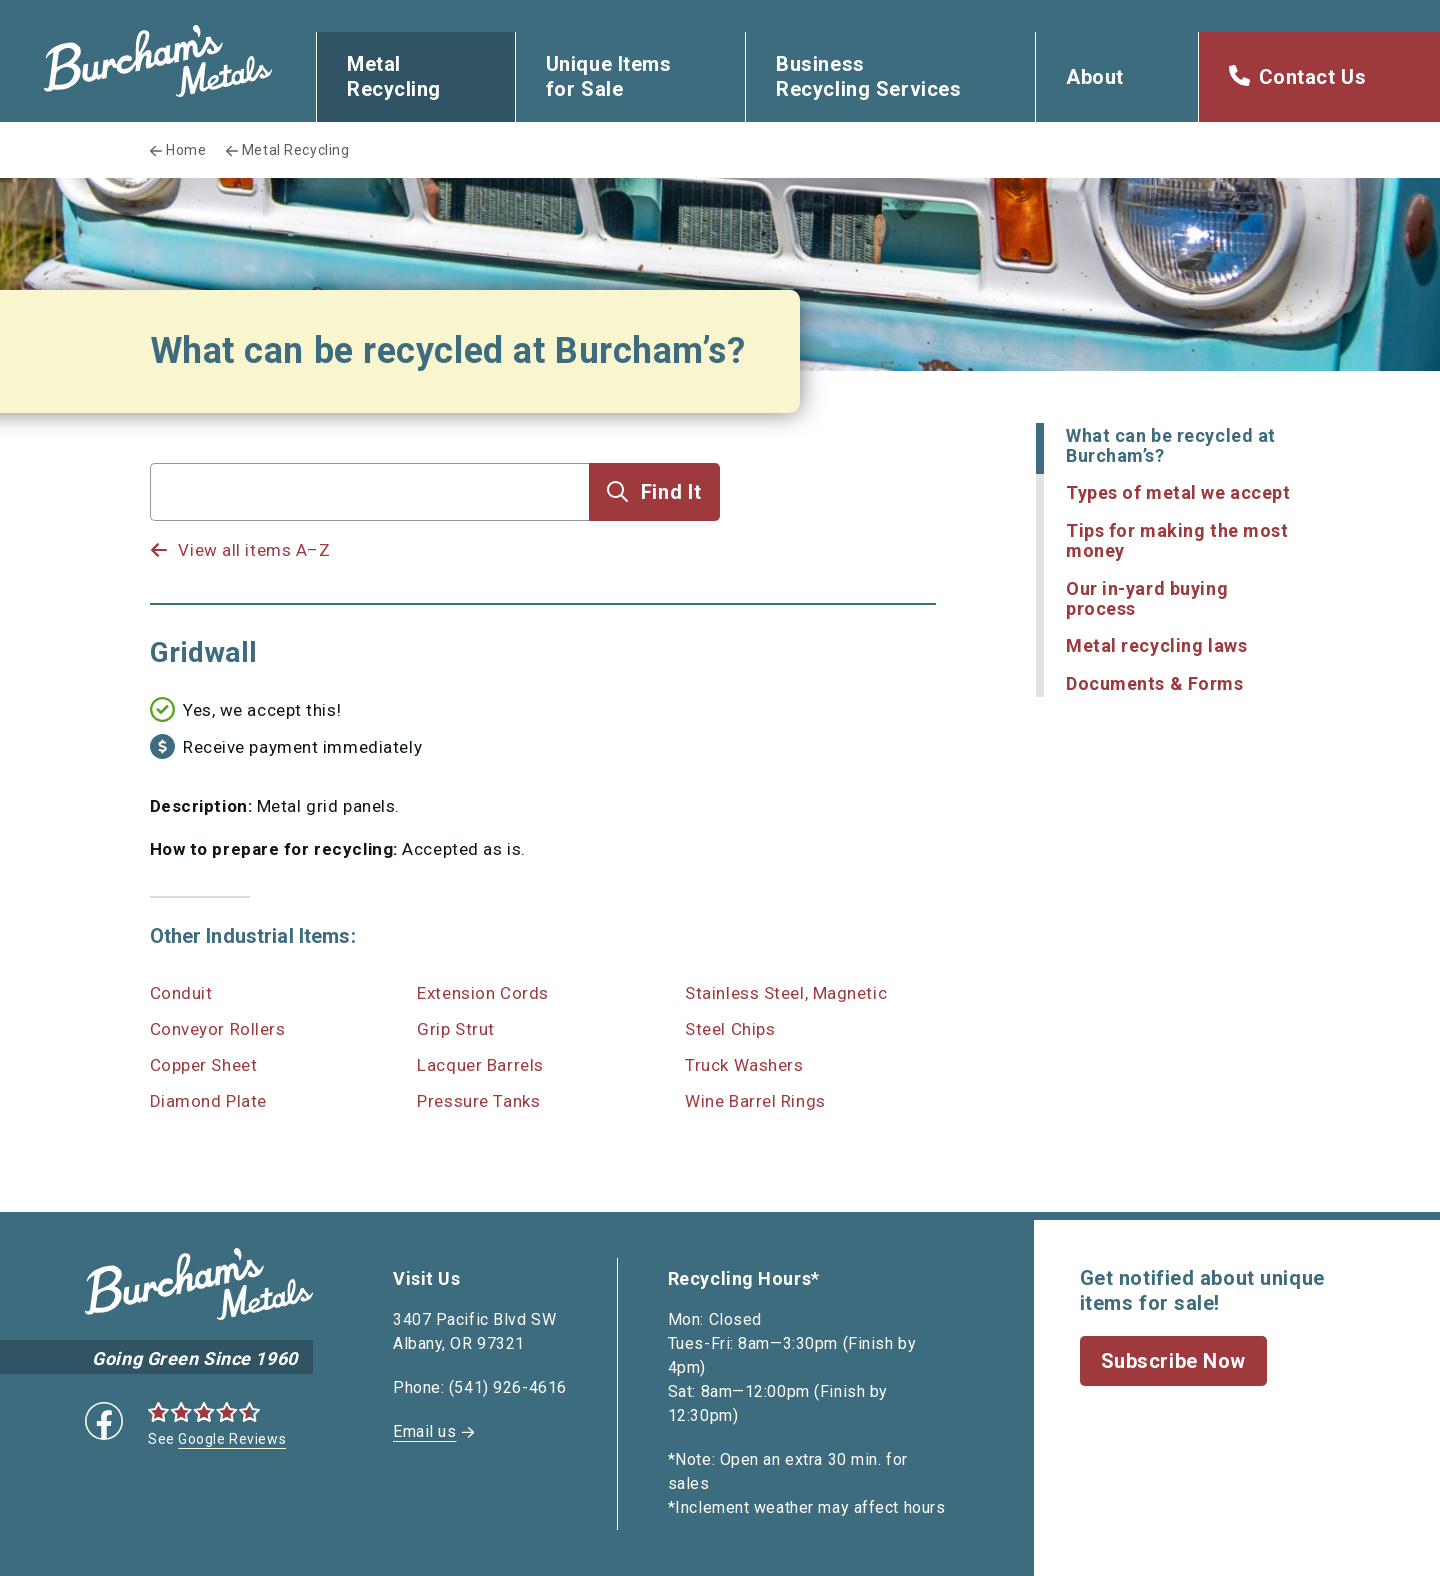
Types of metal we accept (1178, 492)
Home (186, 150)
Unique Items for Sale (609, 76)
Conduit (181, 993)
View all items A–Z (254, 550)
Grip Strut (456, 1029)
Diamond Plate (208, 1101)
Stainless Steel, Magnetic (786, 993)
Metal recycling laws (1156, 645)
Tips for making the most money (1177, 540)
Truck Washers (744, 1065)
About (1095, 77)
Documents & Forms (1155, 683)
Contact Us (1313, 77)
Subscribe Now (1173, 1361)
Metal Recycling (394, 76)
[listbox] (370, 531)
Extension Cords (482, 993)
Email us (424, 1431)
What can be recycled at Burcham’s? (1171, 445)
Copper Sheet (204, 1065)
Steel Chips (730, 1029)
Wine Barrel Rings (755, 1101)
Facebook (104, 1421)
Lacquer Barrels (480, 1065)
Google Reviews (232, 1439)
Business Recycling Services (868, 76)
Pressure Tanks (478, 1101)
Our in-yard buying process (1147, 598)
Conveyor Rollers (218, 1029)
